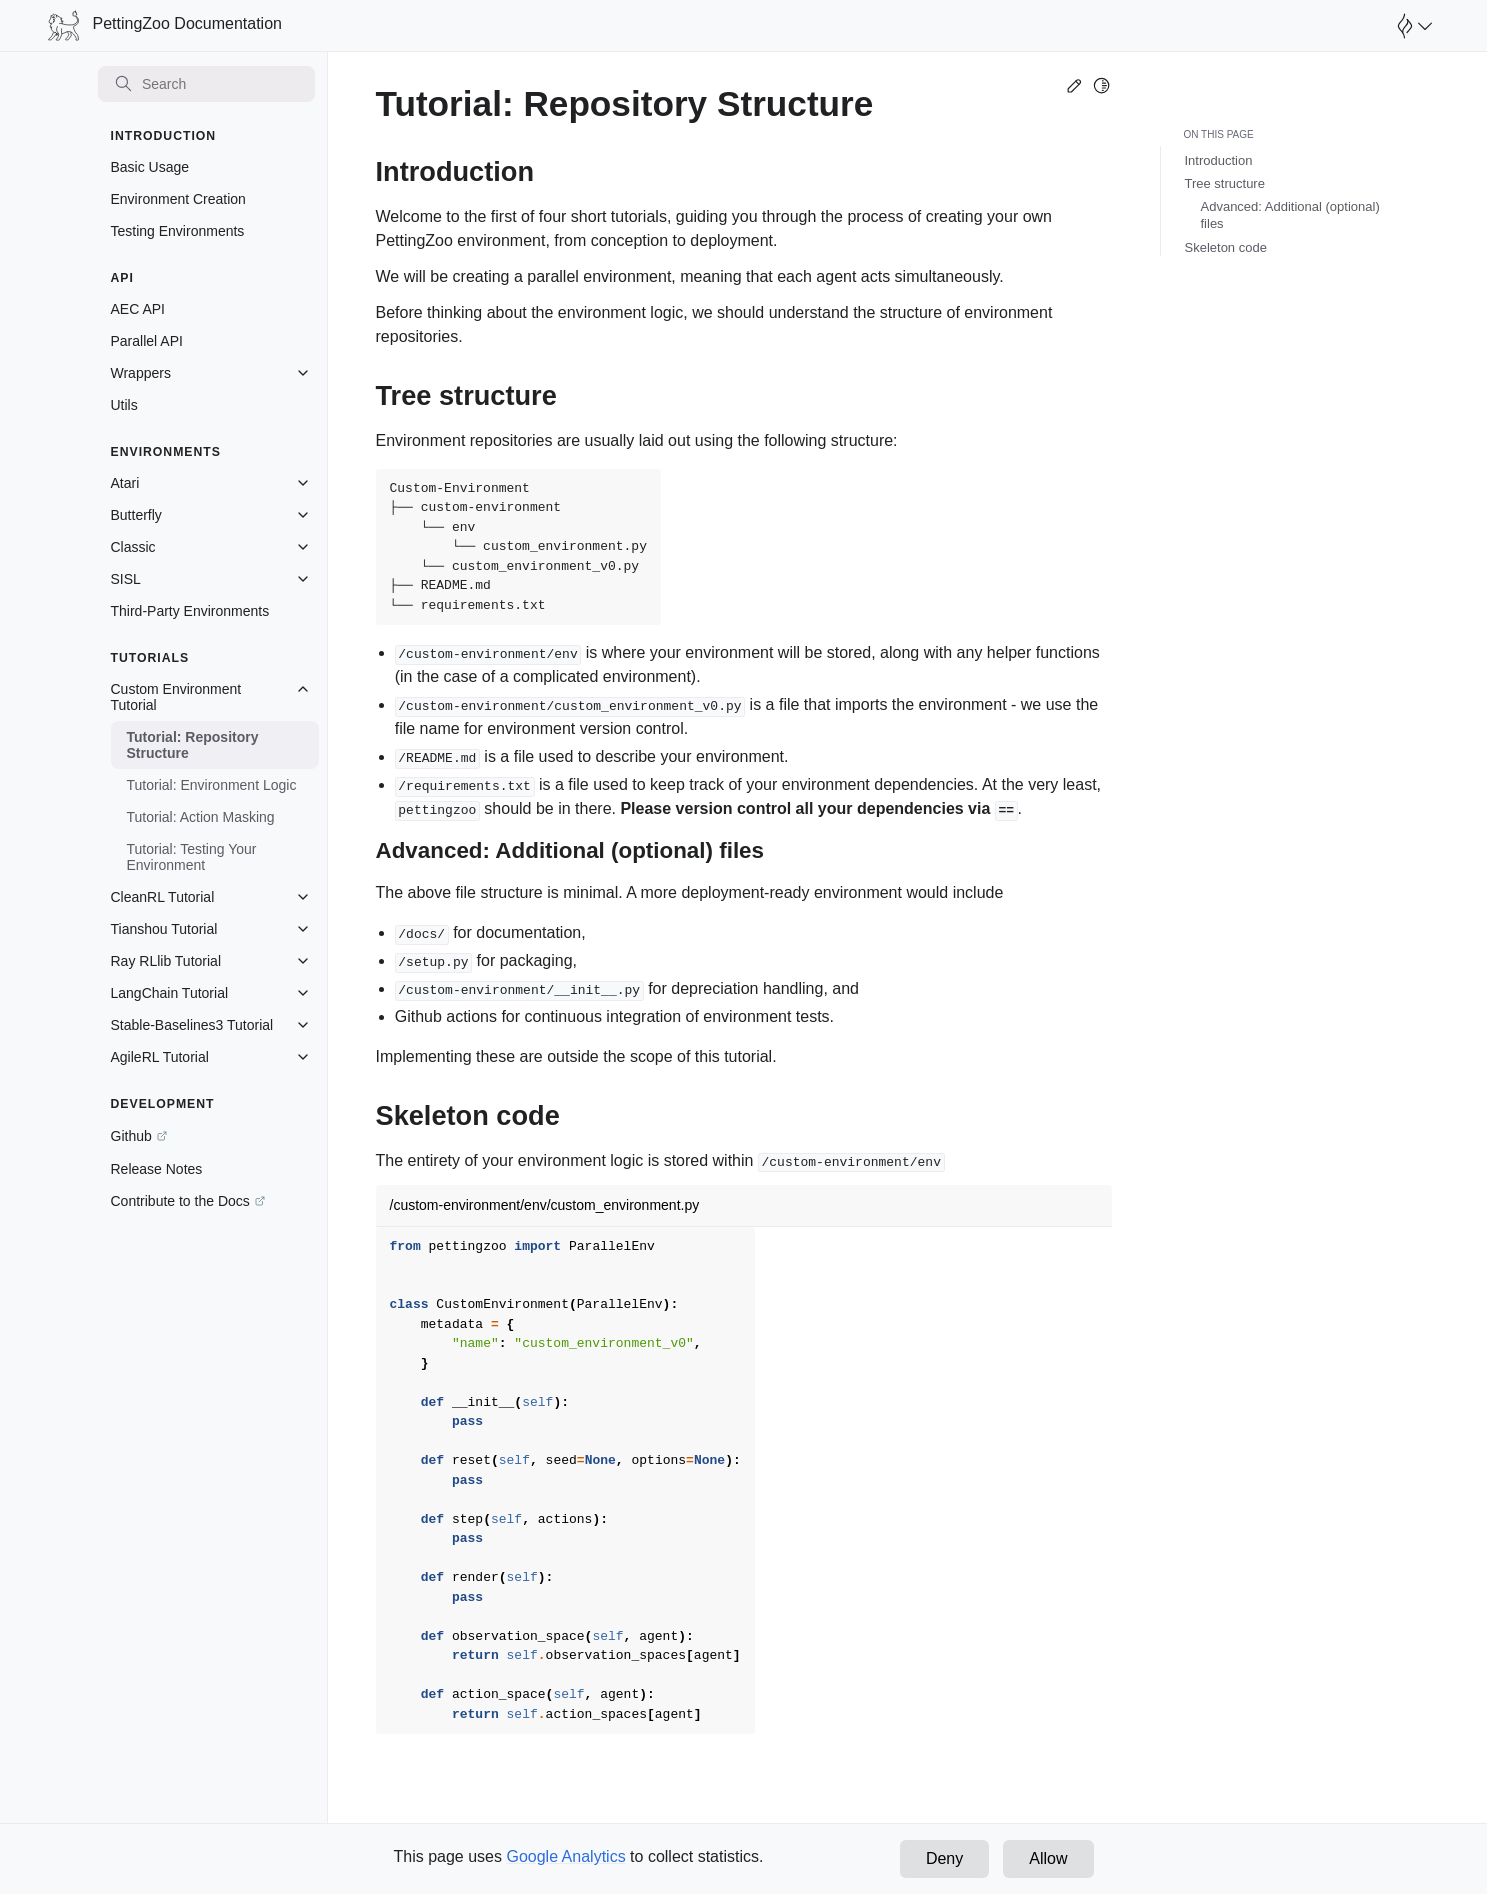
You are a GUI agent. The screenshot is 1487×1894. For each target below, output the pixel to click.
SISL (126, 579)
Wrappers (141, 373)
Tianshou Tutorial (164, 929)
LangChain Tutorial (170, 993)
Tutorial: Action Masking (201, 817)
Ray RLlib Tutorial (166, 961)
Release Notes (157, 1169)
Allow (1048, 1858)
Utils (124, 405)
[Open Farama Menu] (1412, 26)
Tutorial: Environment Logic (212, 785)
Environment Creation (178, 199)
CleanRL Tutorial (163, 897)
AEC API (138, 309)
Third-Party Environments (190, 611)
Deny (944, 1858)
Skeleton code (1226, 247)
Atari (125, 483)
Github (131, 1136)
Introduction (1219, 160)
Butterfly (136, 515)
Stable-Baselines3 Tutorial (192, 1025)
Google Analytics (565, 1856)
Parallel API (147, 341)
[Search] (207, 84)
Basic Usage (150, 167)
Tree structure (1225, 183)
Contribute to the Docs (180, 1201)
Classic (133, 547)
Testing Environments (178, 231)
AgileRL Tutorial (160, 1057)
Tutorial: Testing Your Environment (192, 857)
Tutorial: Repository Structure (193, 745)
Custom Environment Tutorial (176, 697)
